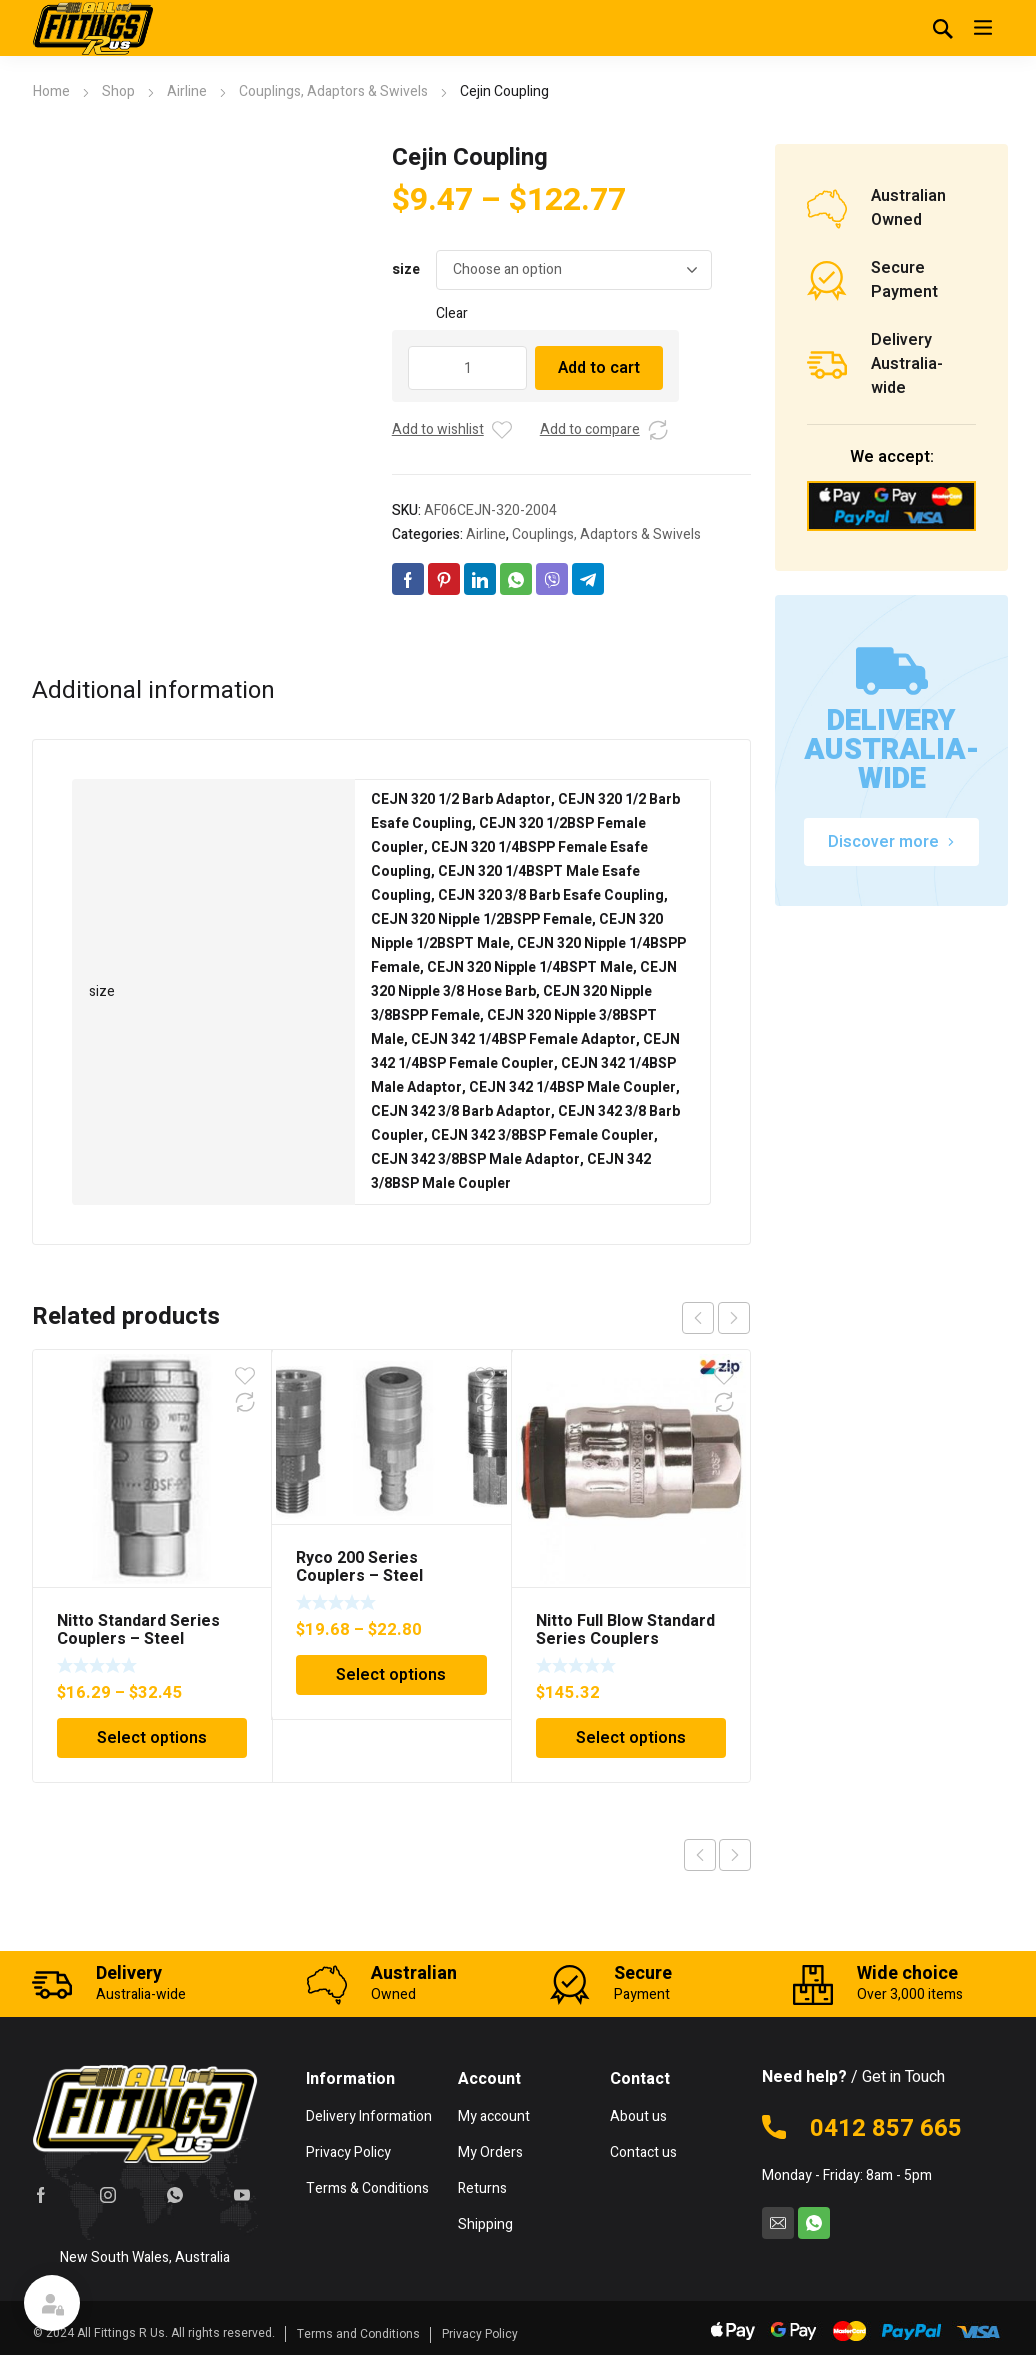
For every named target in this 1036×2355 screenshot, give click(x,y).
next (734, 1318)
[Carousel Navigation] (716, 1318)
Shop (118, 91)
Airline (187, 91)
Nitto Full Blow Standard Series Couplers (625, 1630)
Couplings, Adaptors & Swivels (333, 91)
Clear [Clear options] (452, 313)
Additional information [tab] (153, 691)
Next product (735, 1855)
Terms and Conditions (358, 2334)
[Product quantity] (468, 368)
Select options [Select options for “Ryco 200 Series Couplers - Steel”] (391, 1675)
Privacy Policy (480, 2334)
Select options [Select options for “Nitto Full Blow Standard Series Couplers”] (631, 1738)
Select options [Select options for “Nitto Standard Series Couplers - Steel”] (152, 1738)
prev (698, 1318)
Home (51, 91)
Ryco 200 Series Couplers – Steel (359, 1567)
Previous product (700, 1855)
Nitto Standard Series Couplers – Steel (138, 1630)
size (406, 269)
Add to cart (599, 368)
